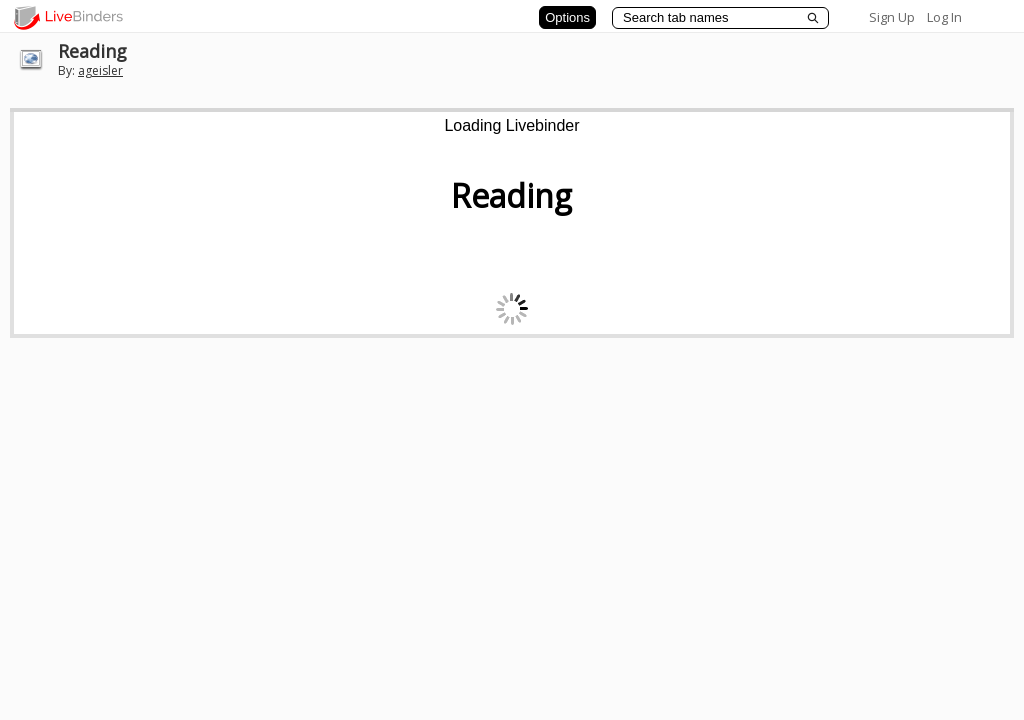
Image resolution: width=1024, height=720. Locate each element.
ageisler (100, 70)
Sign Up (892, 17)
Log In (944, 17)
